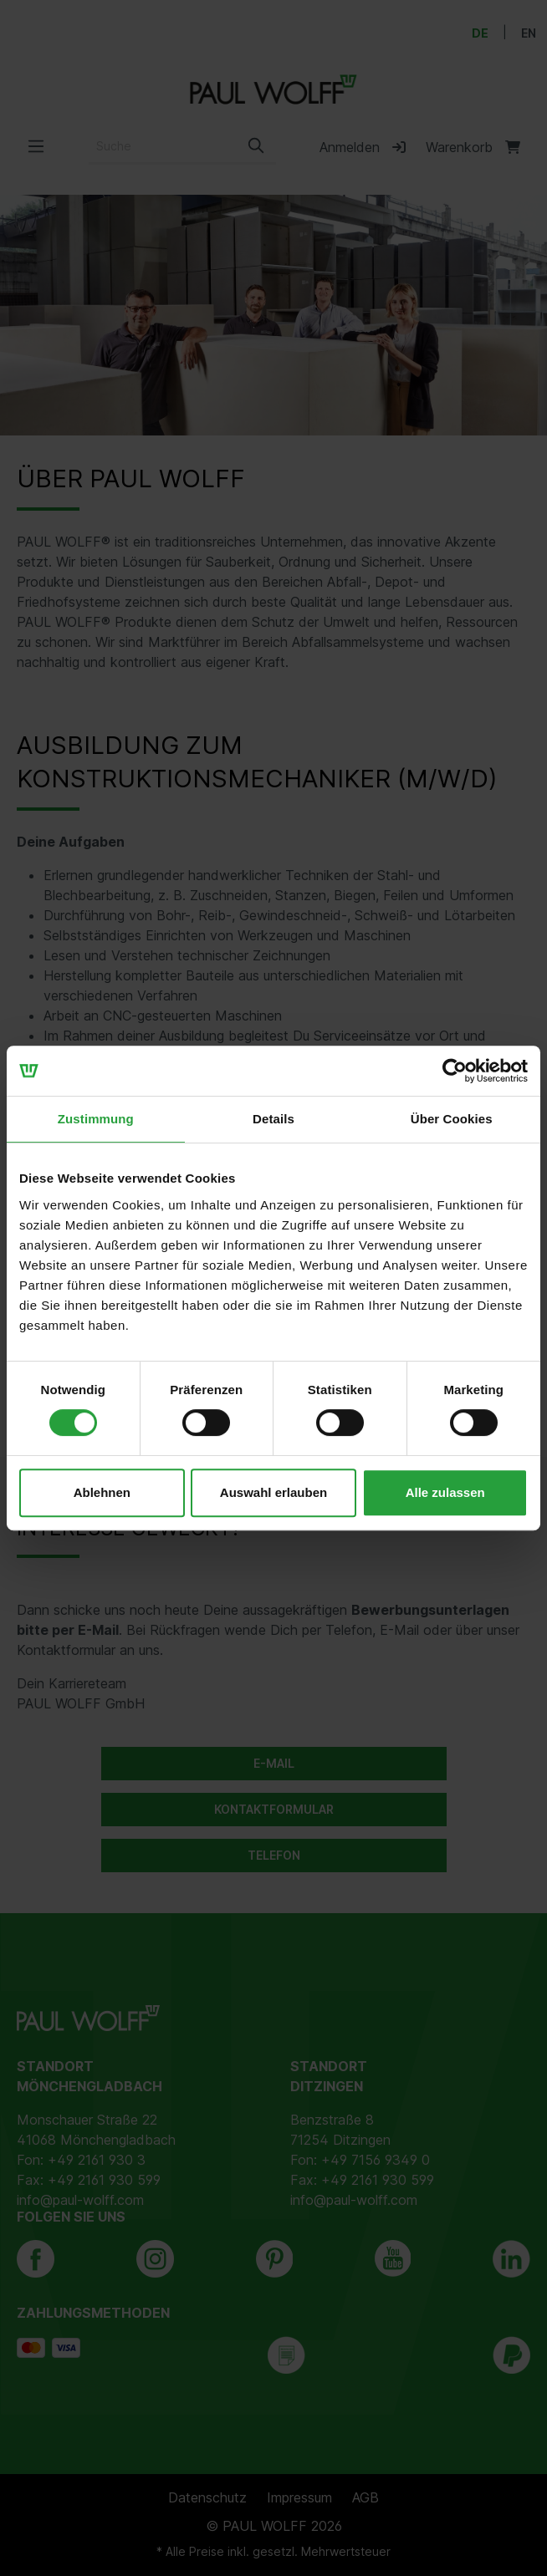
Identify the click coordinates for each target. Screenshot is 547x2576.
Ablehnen (102, 1492)
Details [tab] (273, 1119)
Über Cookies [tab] (452, 1119)
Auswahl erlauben (273, 1492)
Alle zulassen (445, 1492)
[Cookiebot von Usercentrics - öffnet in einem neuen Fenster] (454, 1070)
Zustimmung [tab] (96, 1119)
